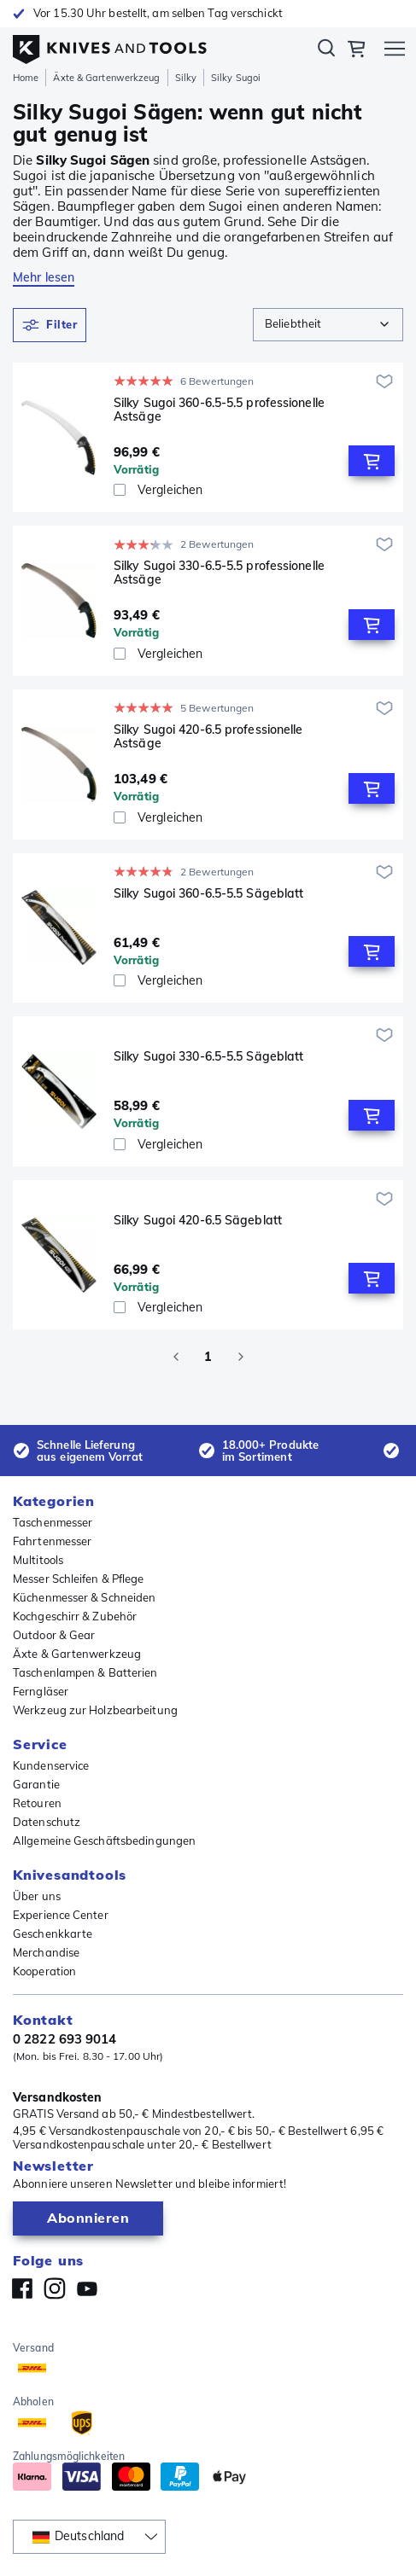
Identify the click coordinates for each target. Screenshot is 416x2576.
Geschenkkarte (52, 1933)
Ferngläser (40, 1691)
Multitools (38, 1560)
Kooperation (44, 1971)
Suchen (326, 51)
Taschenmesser (52, 1522)
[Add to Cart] (372, 460)
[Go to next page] (241, 1356)
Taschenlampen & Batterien (85, 1672)
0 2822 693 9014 (65, 2039)
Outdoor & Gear (54, 1635)
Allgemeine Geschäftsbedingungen (104, 1840)
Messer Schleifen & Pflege (78, 1578)
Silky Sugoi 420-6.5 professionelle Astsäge (208, 737)
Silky (186, 78)
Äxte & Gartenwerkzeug (106, 78)
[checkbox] (120, 490)
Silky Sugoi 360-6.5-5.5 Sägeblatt (208, 894)
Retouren (37, 1803)
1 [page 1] (207, 1356)
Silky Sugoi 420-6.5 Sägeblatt (198, 1220)
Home (25, 78)
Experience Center (60, 1915)
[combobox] (328, 324)
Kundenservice (51, 1765)
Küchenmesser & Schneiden (84, 1597)
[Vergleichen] (254, 489)
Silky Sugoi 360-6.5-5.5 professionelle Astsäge (219, 410)
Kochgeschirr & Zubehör (75, 1616)
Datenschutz (46, 1822)
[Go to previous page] (176, 1356)
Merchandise (46, 1952)
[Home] (110, 45)
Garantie (36, 1784)
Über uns (37, 1896)
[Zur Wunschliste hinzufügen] (384, 381)
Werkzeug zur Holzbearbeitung (95, 1710)
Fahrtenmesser (52, 1541)
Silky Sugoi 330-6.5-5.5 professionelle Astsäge (219, 573)
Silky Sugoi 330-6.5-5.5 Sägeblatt (208, 1057)
